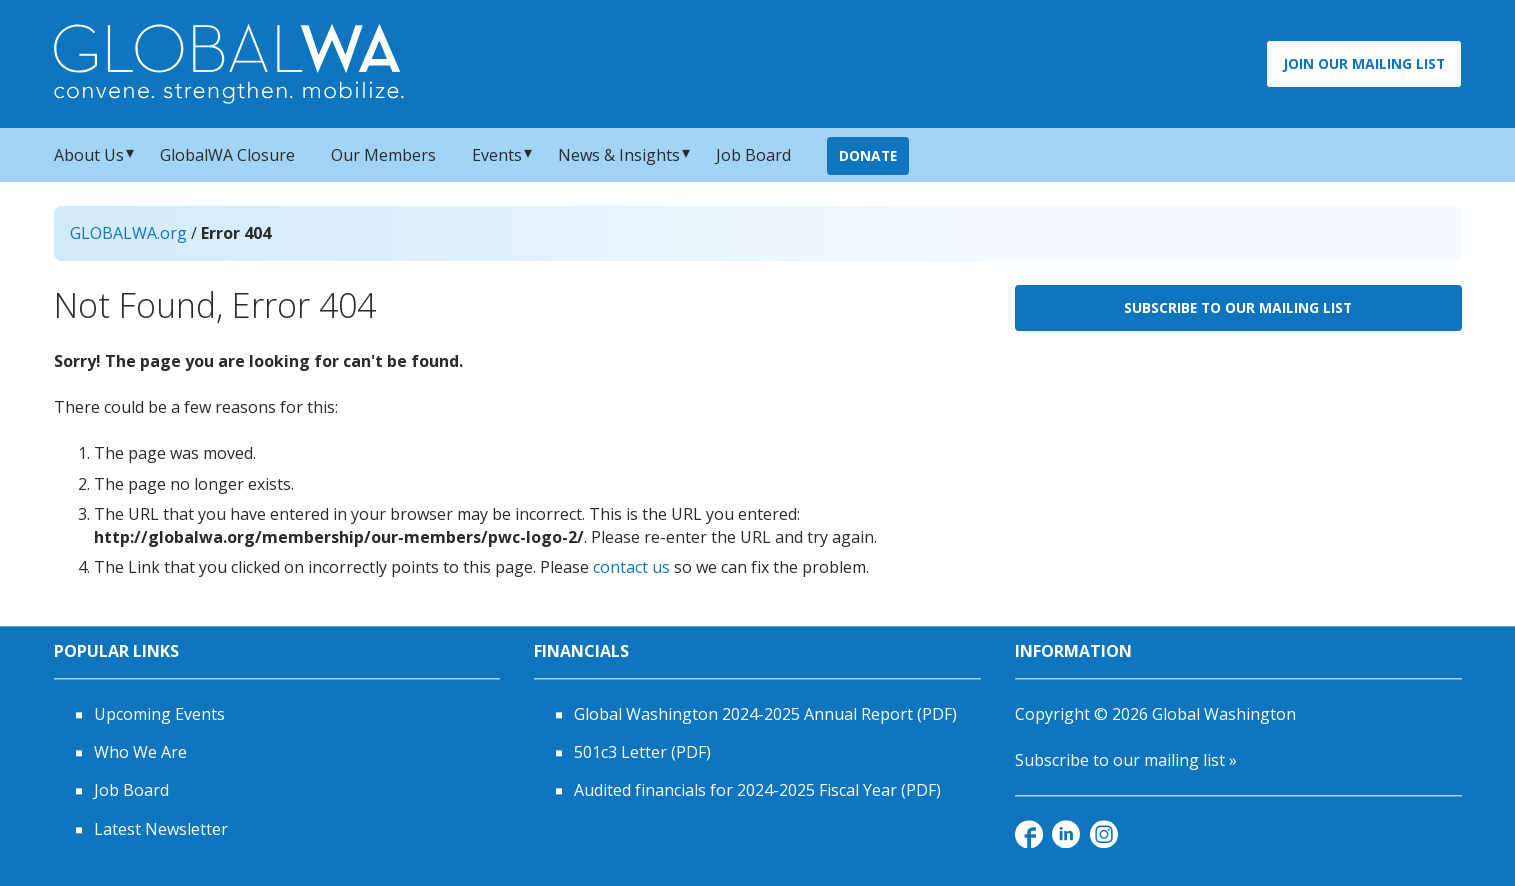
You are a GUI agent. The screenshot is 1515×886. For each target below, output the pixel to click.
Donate (868, 155)
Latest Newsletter (161, 829)
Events (497, 155)
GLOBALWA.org (128, 233)
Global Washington (1224, 714)
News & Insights (619, 155)
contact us (631, 567)
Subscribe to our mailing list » (1126, 760)
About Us (89, 155)
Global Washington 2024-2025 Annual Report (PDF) (765, 714)
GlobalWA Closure (227, 155)
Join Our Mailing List (1364, 63)
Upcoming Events (159, 714)
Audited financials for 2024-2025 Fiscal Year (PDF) (757, 791)
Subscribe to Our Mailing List (1238, 307)
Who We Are (140, 752)
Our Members (383, 155)
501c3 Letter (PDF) (642, 752)
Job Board (753, 155)
